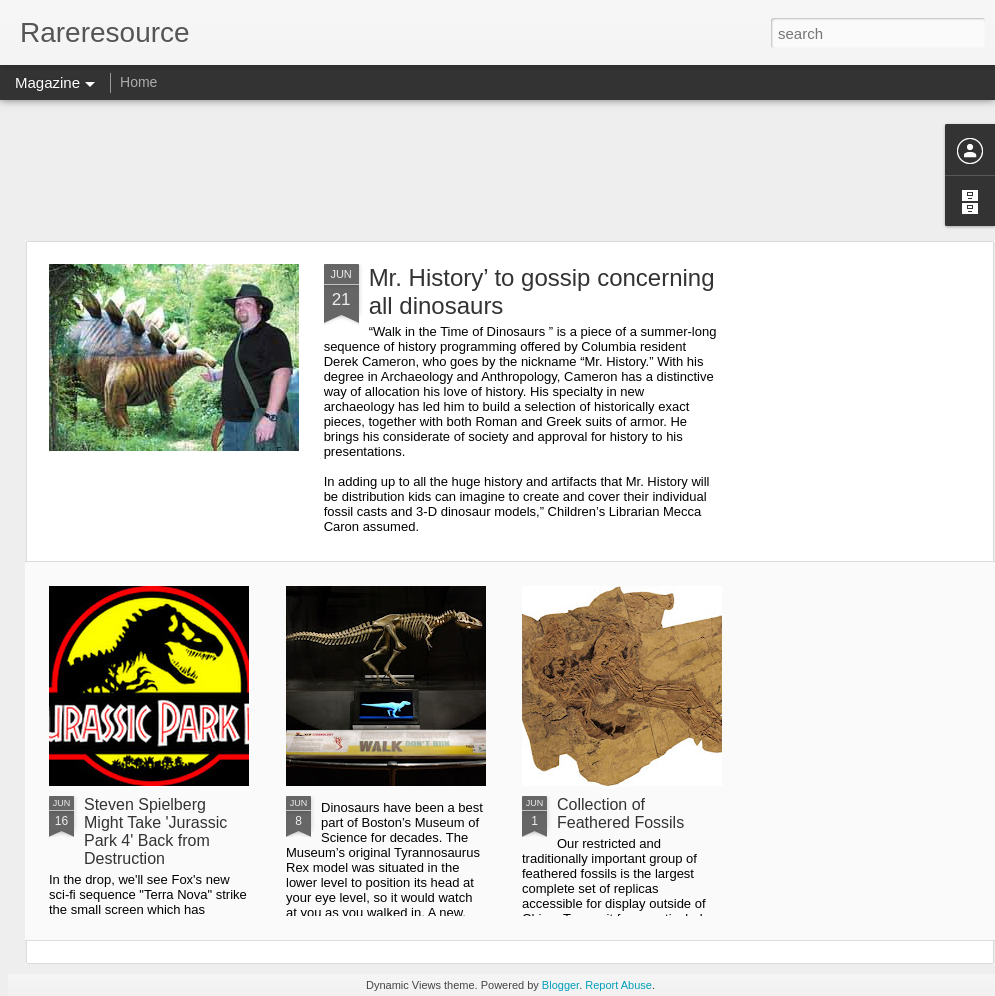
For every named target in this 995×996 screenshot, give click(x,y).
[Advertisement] (497, 170)
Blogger (560, 985)
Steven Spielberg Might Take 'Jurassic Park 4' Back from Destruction (155, 831)
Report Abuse (618, 985)
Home (138, 82)
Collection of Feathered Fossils (620, 813)
